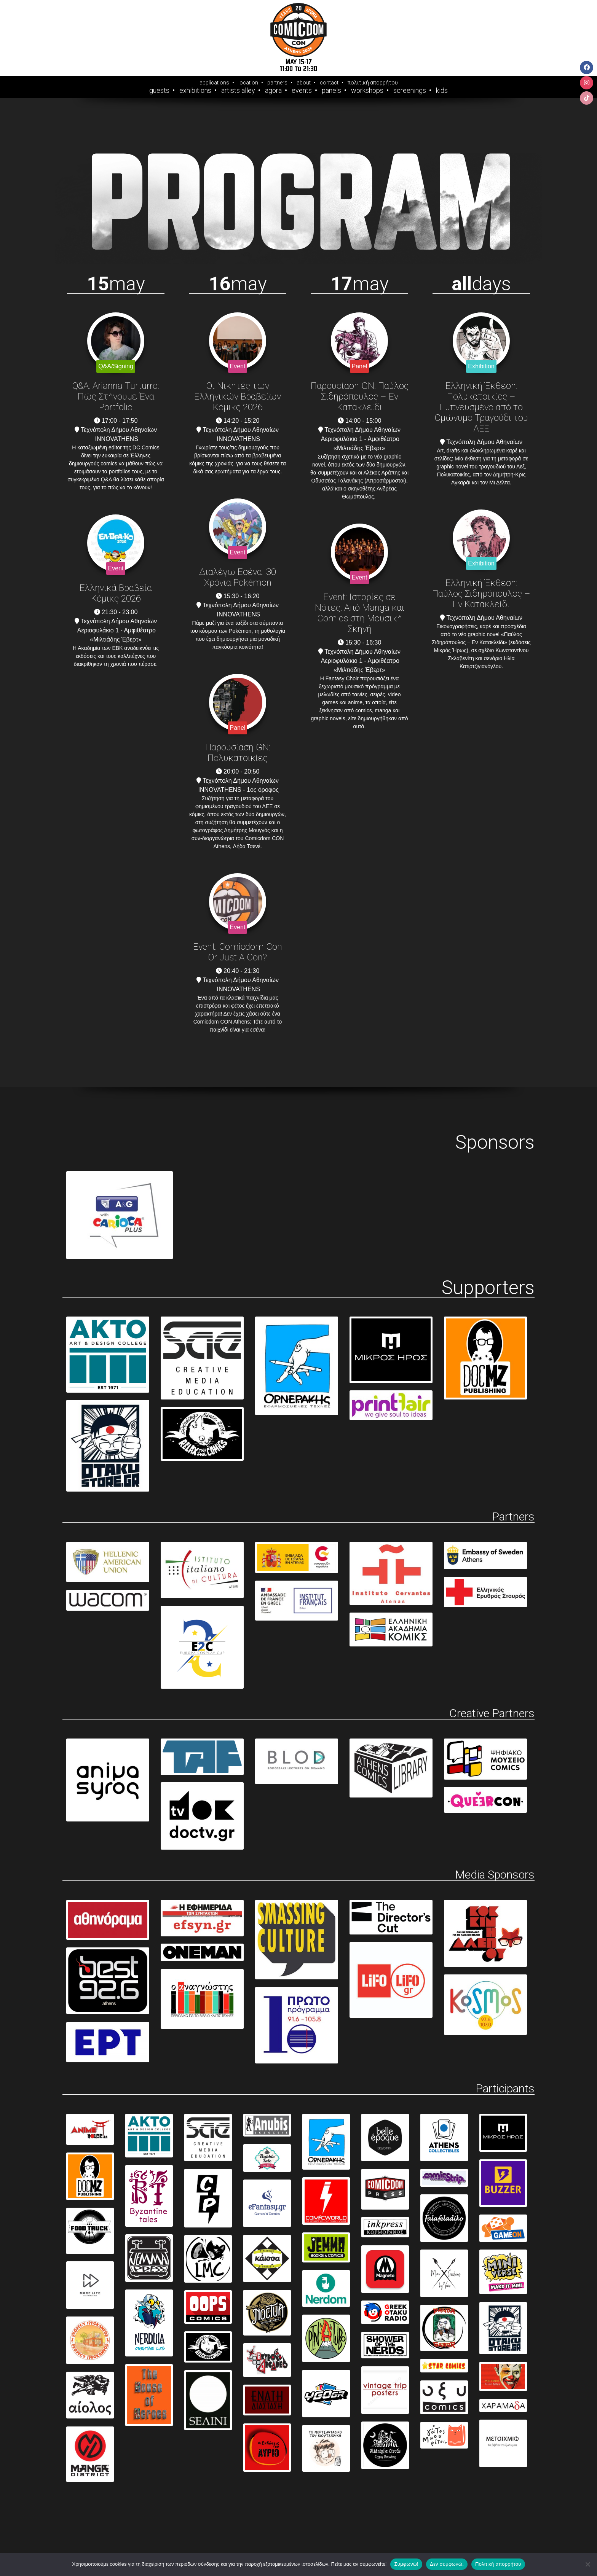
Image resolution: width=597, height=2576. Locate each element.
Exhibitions (195, 90)
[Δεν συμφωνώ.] (587, 2564)
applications (214, 82)
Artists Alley (238, 90)
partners (277, 82)
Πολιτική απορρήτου (498, 2564)
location (248, 82)
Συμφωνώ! (406, 2564)
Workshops (367, 90)
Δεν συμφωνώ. (447, 2564)
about (304, 82)
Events (302, 90)
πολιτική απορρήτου (373, 82)
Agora (273, 90)
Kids (442, 90)
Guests (159, 90)
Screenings (409, 90)
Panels (331, 90)
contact (329, 82)
